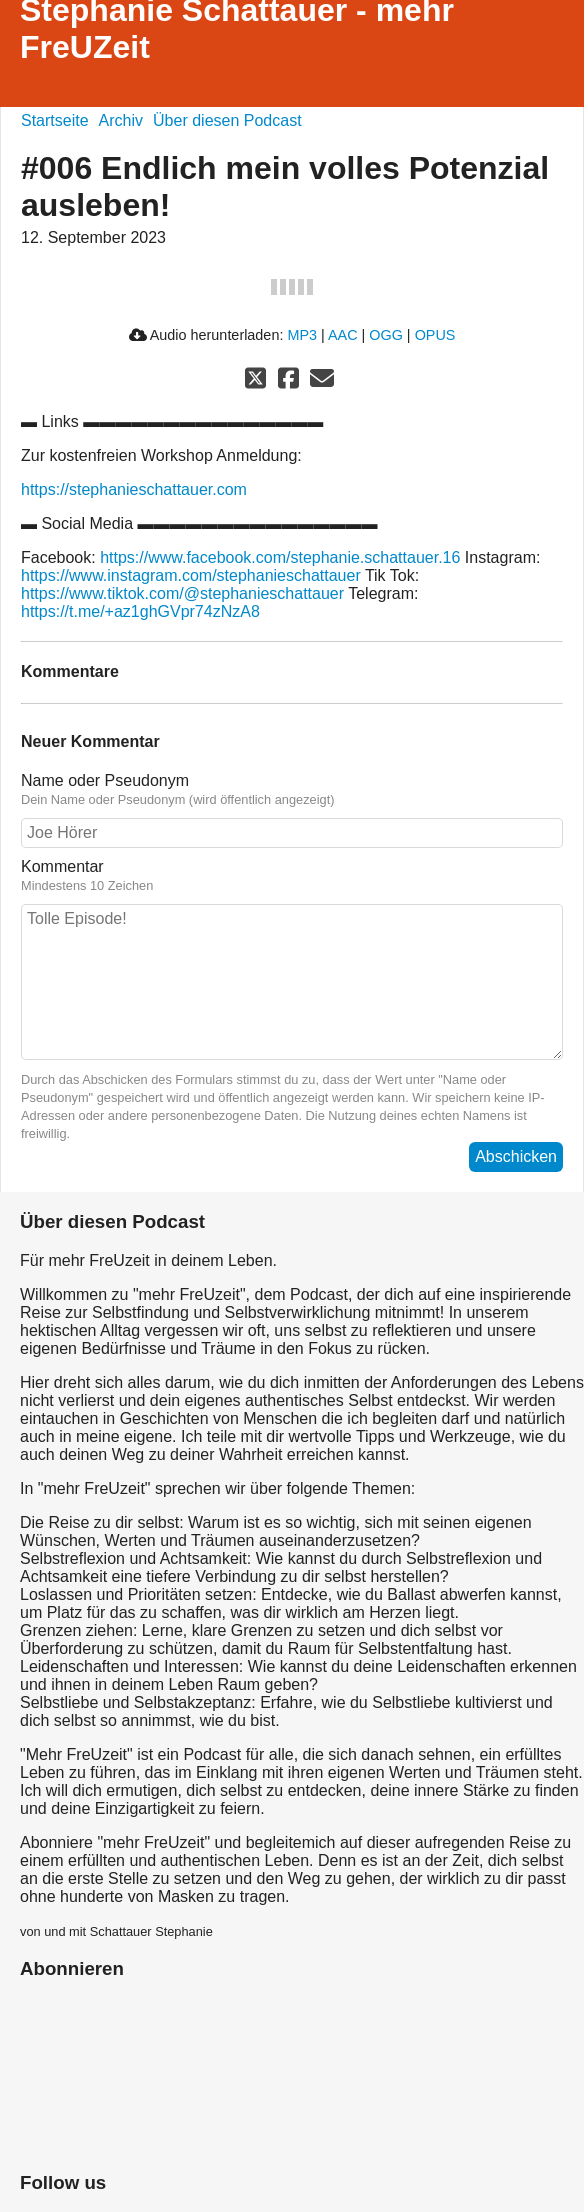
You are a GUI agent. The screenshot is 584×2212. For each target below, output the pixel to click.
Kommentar (62, 866)
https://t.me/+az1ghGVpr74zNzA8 (140, 611)
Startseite (55, 120)
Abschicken (516, 1156)
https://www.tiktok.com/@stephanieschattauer (182, 593)
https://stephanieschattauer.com (134, 489)
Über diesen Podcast (227, 120)
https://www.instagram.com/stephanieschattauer (191, 575)
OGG (386, 335)
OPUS (435, 335)
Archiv (121, 120)
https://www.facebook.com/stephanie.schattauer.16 (280, 557)
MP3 (302, 335)
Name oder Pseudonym (105, 780)
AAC (343, 335)
